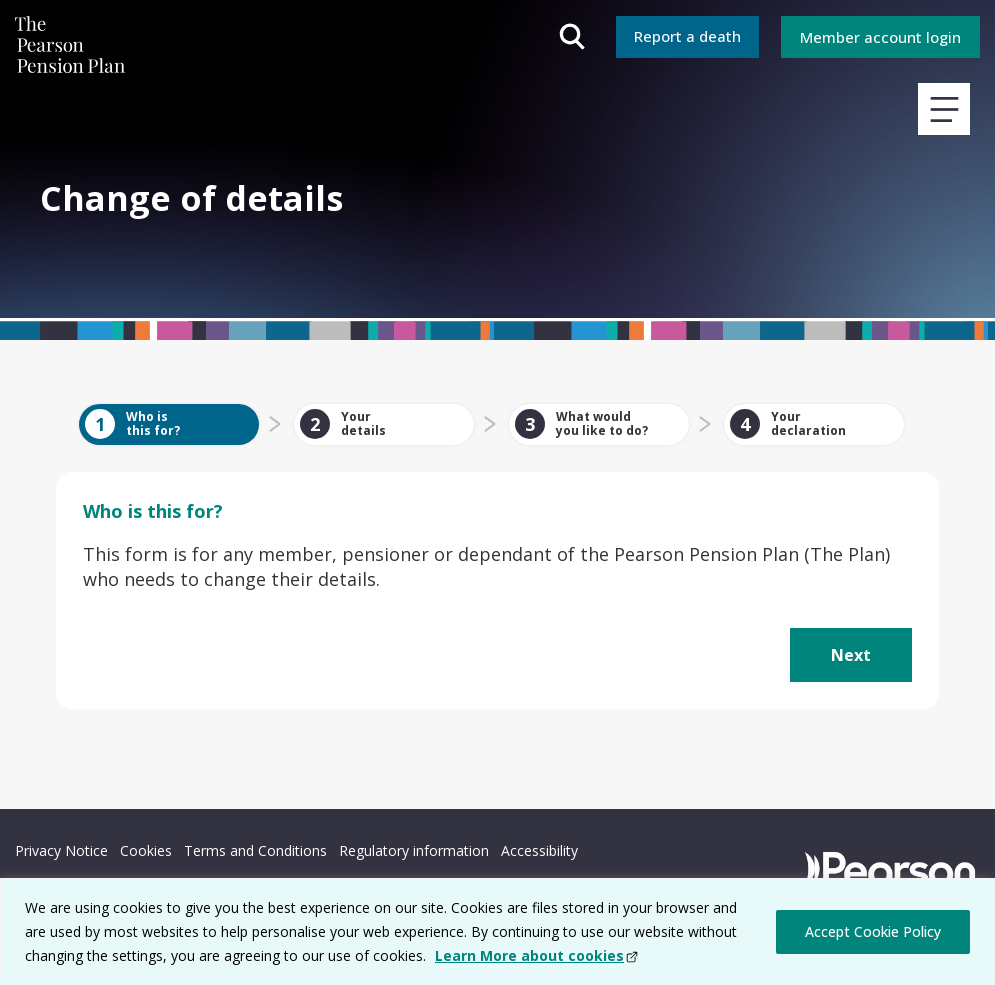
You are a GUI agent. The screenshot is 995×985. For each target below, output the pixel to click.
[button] (851, 655)
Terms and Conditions (255, 850)
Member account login (880, 37)
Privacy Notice (61, 850)
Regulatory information (414, 850)
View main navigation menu (944, 109)
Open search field (572, 37)
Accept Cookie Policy (873, 931)
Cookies (146, 850)
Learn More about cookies (529, 955)
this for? (153, 511)
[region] (497, 931)
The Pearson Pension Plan (70, 49)
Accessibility (539, 850)
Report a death (687, 36)
